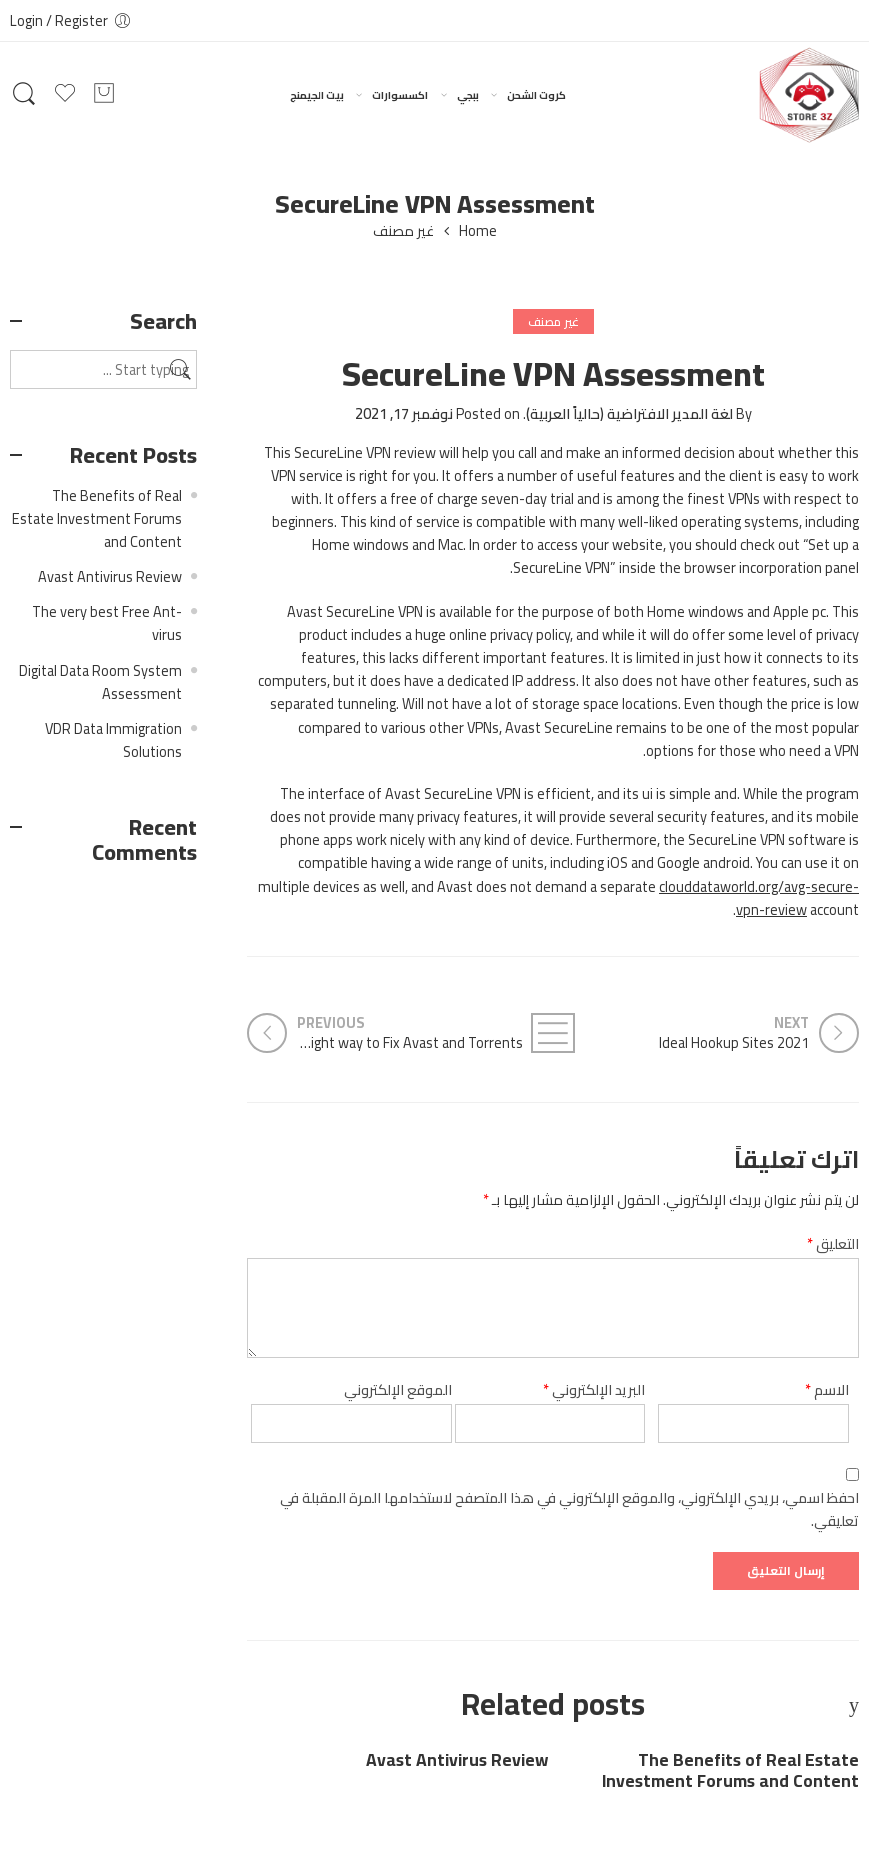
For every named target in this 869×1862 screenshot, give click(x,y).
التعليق (833, 1243)
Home (478, 231)
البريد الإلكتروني (594, 1389)
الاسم (827, 1389)
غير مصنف (403, 231)
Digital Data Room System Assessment (100, 682)
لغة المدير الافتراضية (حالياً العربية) (629, 413)
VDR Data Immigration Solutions (113, 740)
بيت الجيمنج (317, 95)
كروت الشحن (536, 95)
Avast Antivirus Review (457, 1760)
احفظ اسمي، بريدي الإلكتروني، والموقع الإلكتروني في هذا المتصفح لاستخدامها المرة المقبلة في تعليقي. (569, 1509)
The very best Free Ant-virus (107, 623)
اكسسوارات (400, 95)
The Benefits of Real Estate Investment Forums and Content (730, 1771)
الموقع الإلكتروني (398, 1389)
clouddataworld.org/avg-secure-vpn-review (759, 898)
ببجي (468, 95)
